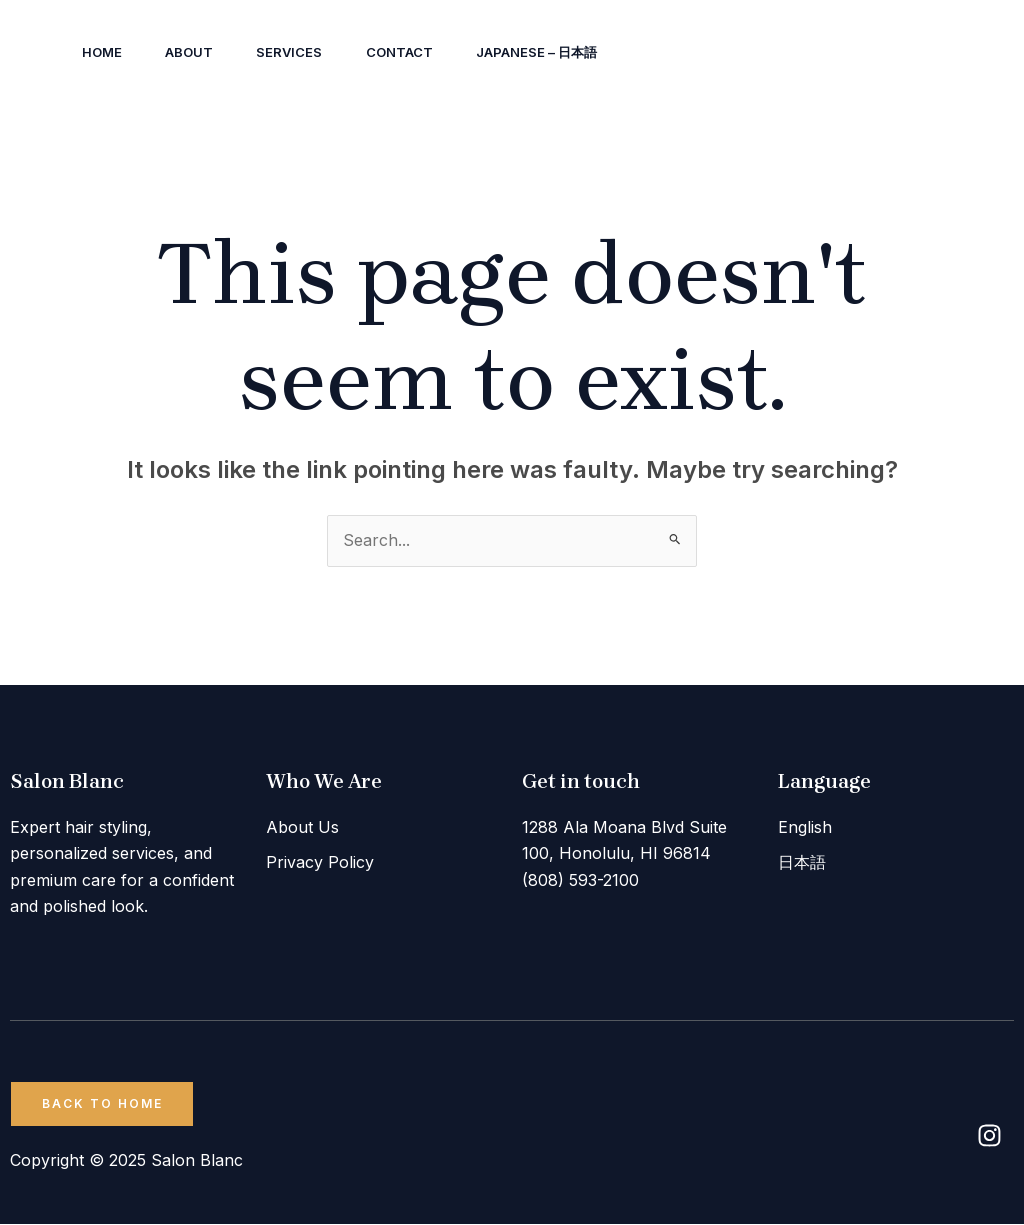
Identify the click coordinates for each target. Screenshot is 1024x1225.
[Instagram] (787, 53)
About (196, 52)
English (805, 827)
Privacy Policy (320, 861)
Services (301, 52)
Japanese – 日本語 (557, 52)
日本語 (802, 861)
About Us (302, 827)
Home (104, 52)
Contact (415, 52)
